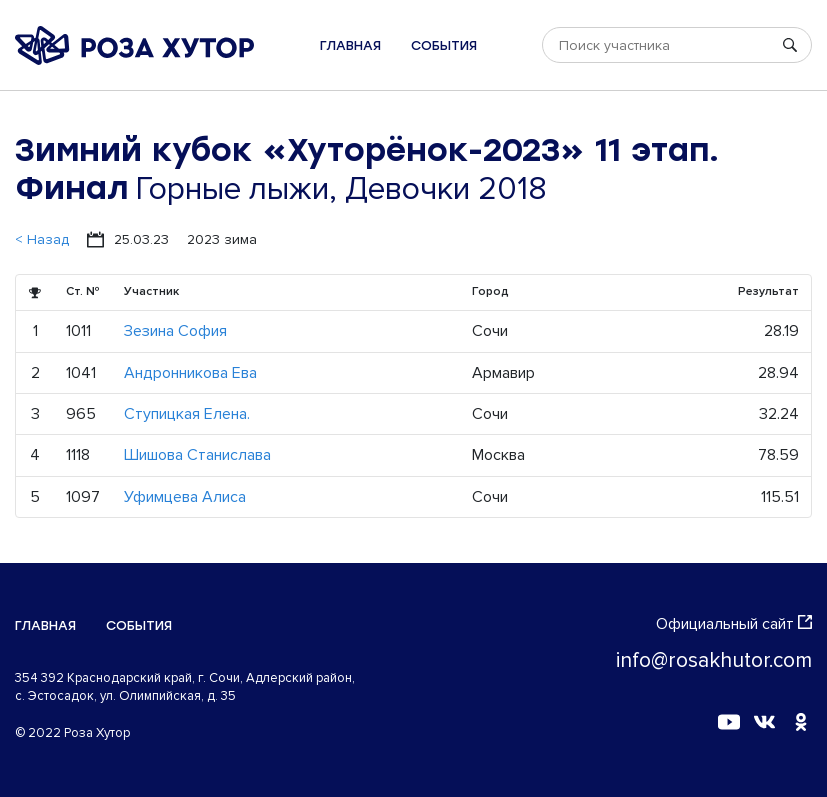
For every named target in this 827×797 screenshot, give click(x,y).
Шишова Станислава (197, 455)
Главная (350, 45)
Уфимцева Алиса (185, 497)
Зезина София (175, 331)
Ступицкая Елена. (187, 414)
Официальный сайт (734, 624)
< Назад (42, 239)
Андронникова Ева (190, 373)
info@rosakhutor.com (714, 660)
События (444, 45)
